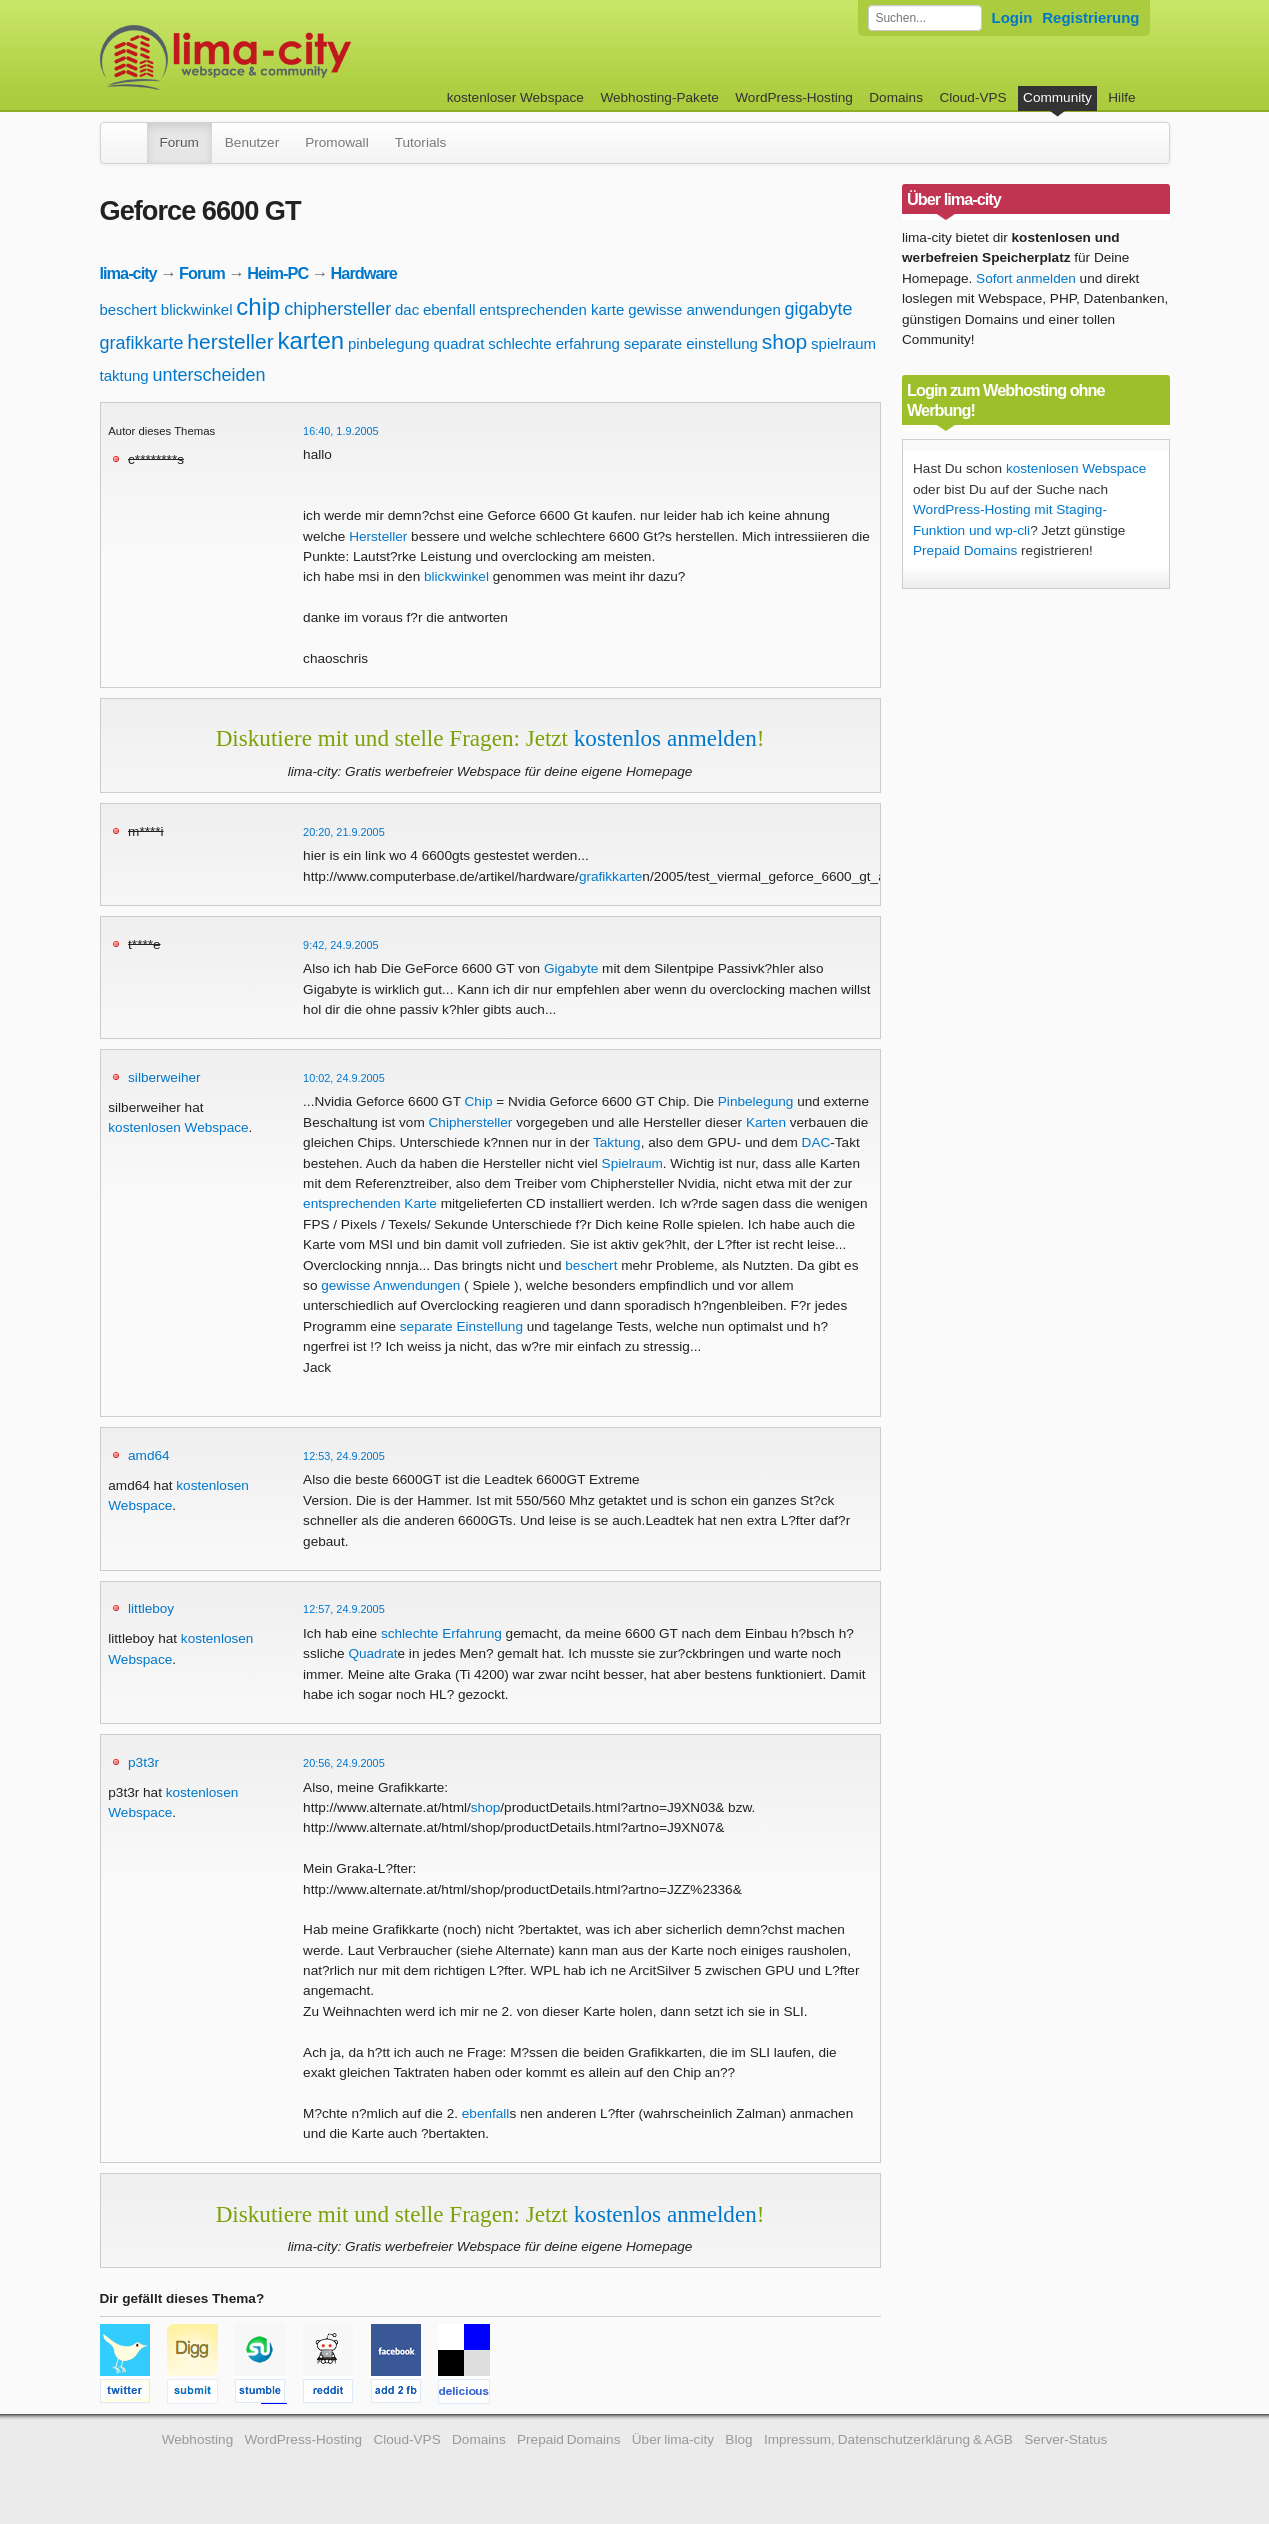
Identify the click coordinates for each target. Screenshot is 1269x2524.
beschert (129, 309)
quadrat (459, 343)
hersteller (230, 341)
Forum (179, 142)
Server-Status (1065, 2439)
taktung (124, 375)
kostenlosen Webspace (178, 1127)
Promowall (336, 142)
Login (1012, 17)
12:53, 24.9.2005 (344, 1456)
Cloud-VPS (972, 97)
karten (310, 340)
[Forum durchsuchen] (925, 18)
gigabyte (819, 309)
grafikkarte (142, 343)
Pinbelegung (756, 1101)
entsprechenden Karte (370, 1203)
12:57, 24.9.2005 (344, 1609)
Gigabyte (571, 968)
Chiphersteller (471, 1122)
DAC (816, 1142)
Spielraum (632, 1163)
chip (258, 306)
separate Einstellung (461, 1326)
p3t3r (143, 1762)
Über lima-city (673, 2439)
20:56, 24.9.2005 (344, 1763)
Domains (896, 97)
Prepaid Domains (965, 550)
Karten (766, 1122)
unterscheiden (209, 375)
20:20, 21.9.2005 (344, 832)
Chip (479, 1101)
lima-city (128, 273)
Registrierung (1090, 17)
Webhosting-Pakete (659, 97)
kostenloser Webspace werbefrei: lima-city (300, 57)
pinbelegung (389, 343)
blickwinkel (197, 309)
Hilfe (1121, 97)
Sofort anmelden (1026, 278)
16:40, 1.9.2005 (341, 431)
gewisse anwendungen (704, 309)
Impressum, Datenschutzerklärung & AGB (888, 2439)
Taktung (617, 1142)
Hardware (364, 273)
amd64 (149, 1455)
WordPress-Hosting (794, 97)
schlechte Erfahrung (441, 1633)
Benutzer (252, 142)
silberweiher (164, 1077)
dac (407, 309)
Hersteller (378, 536)
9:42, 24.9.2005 (341, 945)
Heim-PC (277, 273)
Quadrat (372, 1653)
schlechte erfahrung (554, 343)
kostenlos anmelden (665, 738)
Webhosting (198, 2439)
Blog (738, 2439)
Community (1057, 97)
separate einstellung (691, 343)
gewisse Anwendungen (390, 1285)
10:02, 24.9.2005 (344, 1078)
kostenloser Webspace (515, 97)
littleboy (151, 1608)
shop (785, 341)
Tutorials (421, 142)
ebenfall (449, 309)
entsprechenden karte (551, 309)
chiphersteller (337, 309)
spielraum (843, 343)
